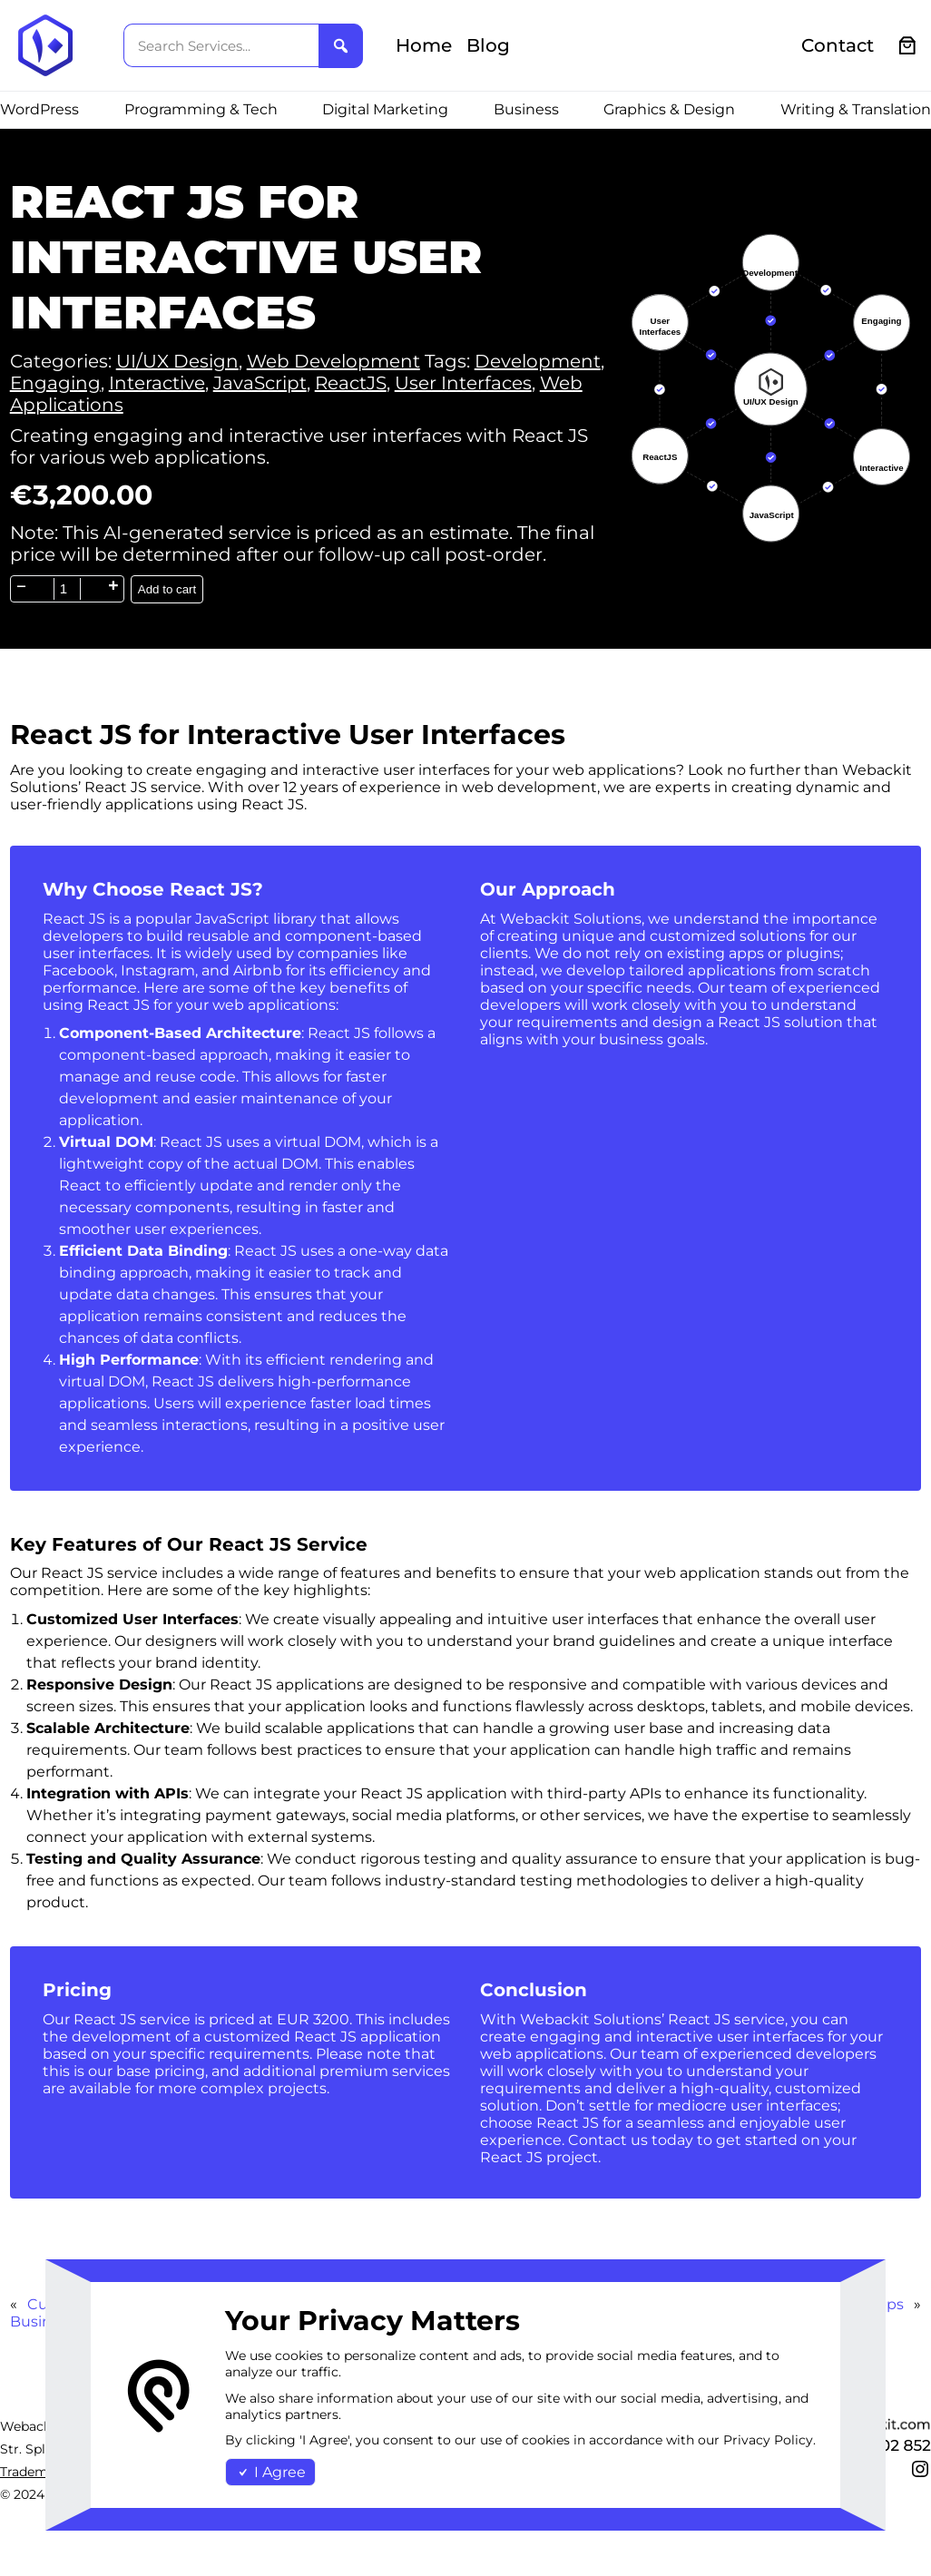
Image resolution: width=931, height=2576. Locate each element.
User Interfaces (463, 383)
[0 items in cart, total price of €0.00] (908, 46)
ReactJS (351, 383)
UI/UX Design (177, 361)
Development (538, 361)
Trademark (34, 2471)
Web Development (333, 361)
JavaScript (260, 383)
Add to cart (167, 589)
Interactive (157, 383)
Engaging (55, 383)
